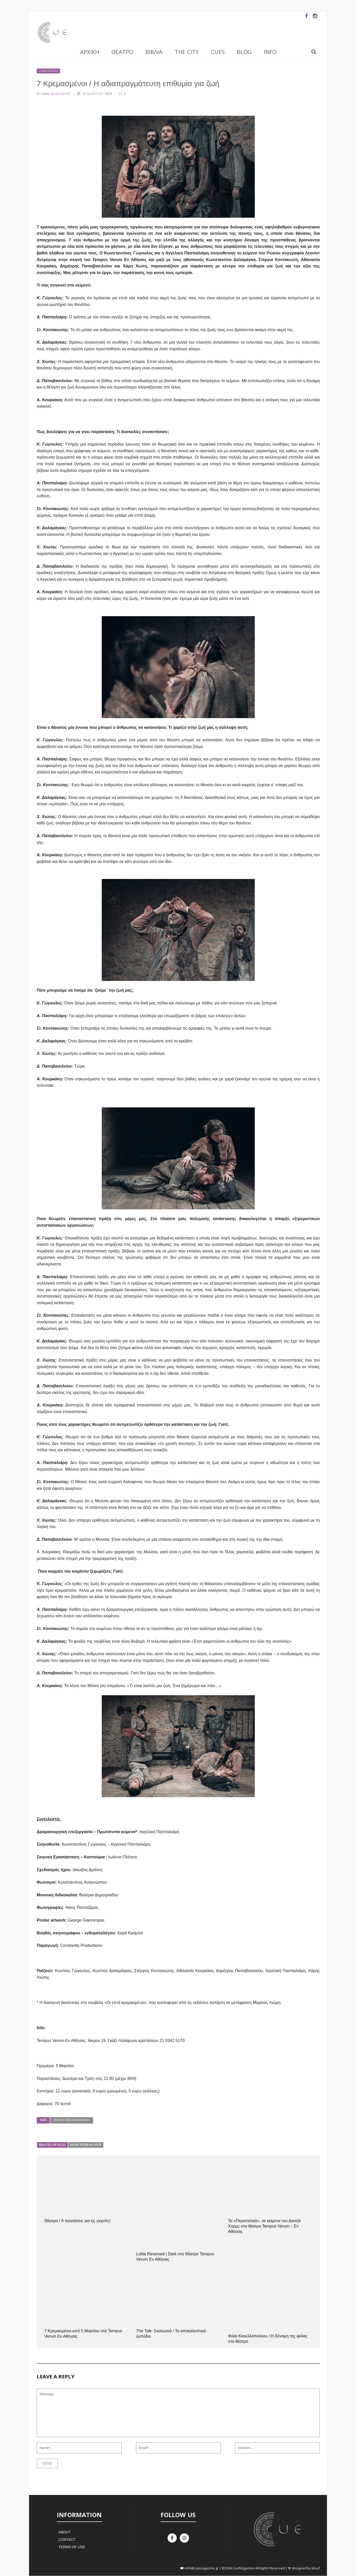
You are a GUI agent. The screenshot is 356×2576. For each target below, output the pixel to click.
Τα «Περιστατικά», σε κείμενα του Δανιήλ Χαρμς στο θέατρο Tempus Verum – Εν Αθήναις (264, 2226)
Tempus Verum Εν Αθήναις (71, 2120)
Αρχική (89, 52)
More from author (85, 2145)
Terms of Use (71, 2547)
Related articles (52, 2145)
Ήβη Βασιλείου (56, 94)
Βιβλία (153, 52)
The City (187, 52)
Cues (218, 52)
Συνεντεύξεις (48, 71)
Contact (66, 2540)
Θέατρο (122, 52)
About (64, 2532)
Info (270, 52)
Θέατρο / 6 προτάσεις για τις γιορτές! (77, 2221)
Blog (244, 52)
